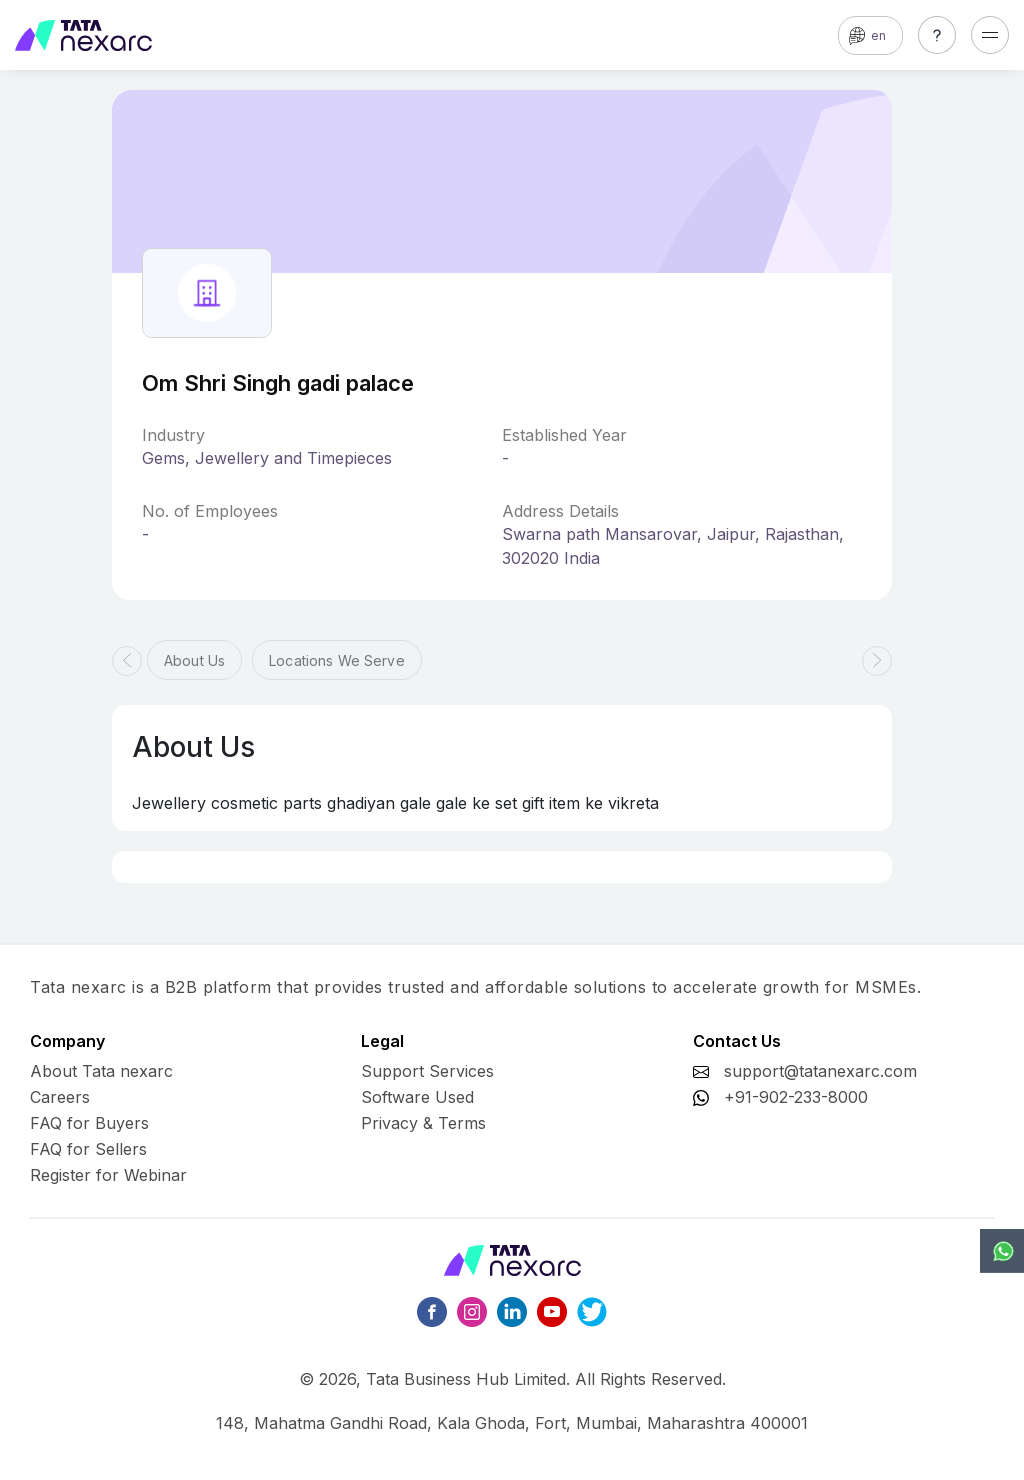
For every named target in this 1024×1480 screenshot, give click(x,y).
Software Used (417, 1097)
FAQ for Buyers (89, 1123)
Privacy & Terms (423, 1123)
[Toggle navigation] (990, 35)
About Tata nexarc (101, 1071)
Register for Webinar (108, 1175)
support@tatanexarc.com (820, 1071)
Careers (60, 1097)
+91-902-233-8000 (796, 1097)
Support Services (427, 1071)
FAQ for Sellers (88, 1149)
